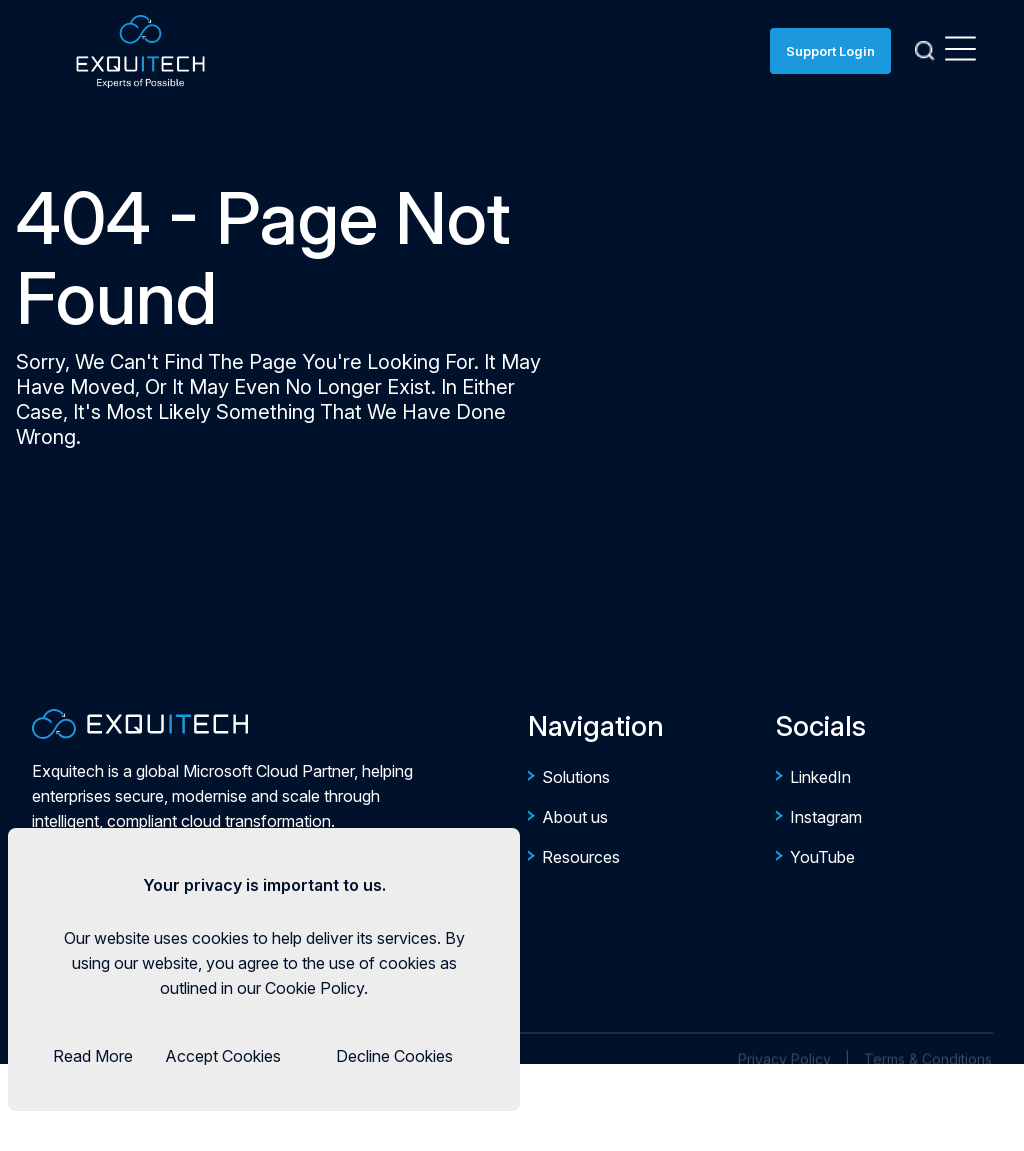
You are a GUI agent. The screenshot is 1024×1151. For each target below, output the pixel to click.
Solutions (576, 777)
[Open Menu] (960, 51)
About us (575, 817)
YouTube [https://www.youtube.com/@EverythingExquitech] (822, 857)
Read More (93, 1056)
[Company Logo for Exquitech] (140, 724)
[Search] (925, 51)
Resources (581, 857)
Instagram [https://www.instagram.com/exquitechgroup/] (826, 817)
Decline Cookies (394, 1056)
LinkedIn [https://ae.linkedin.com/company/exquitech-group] (820, 777)
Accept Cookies (223, 1056)
